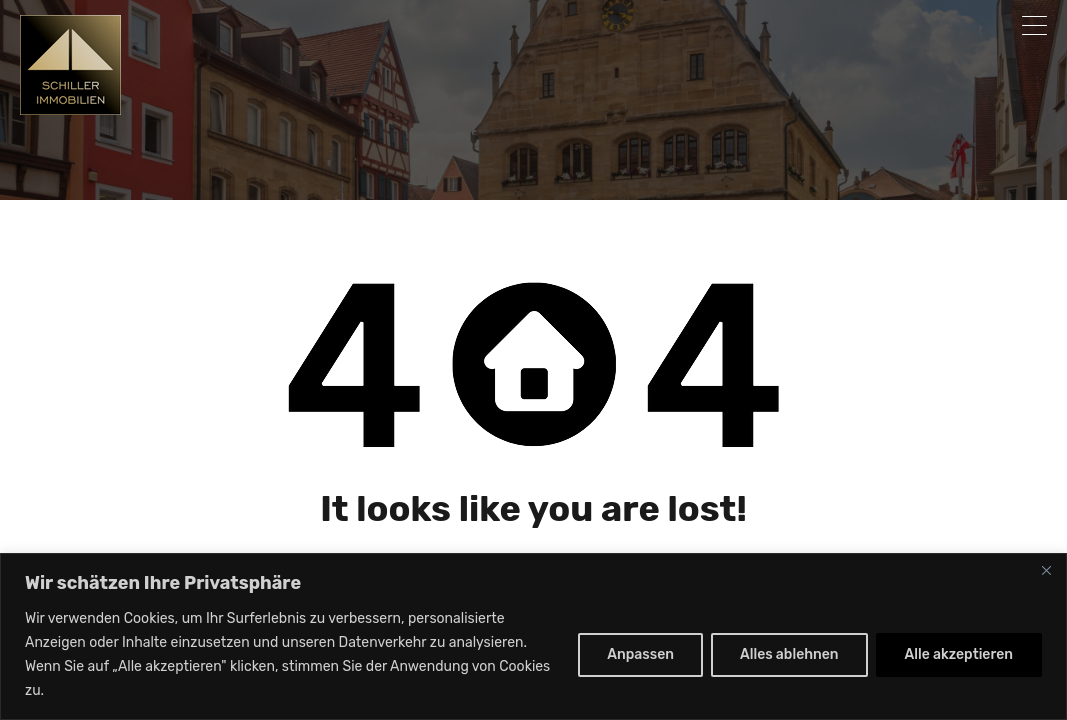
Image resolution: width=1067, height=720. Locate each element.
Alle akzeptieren (959, 654)
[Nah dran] (1046, 570)
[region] (533, 636)
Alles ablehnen (789, 654)
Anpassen (640, 654)
